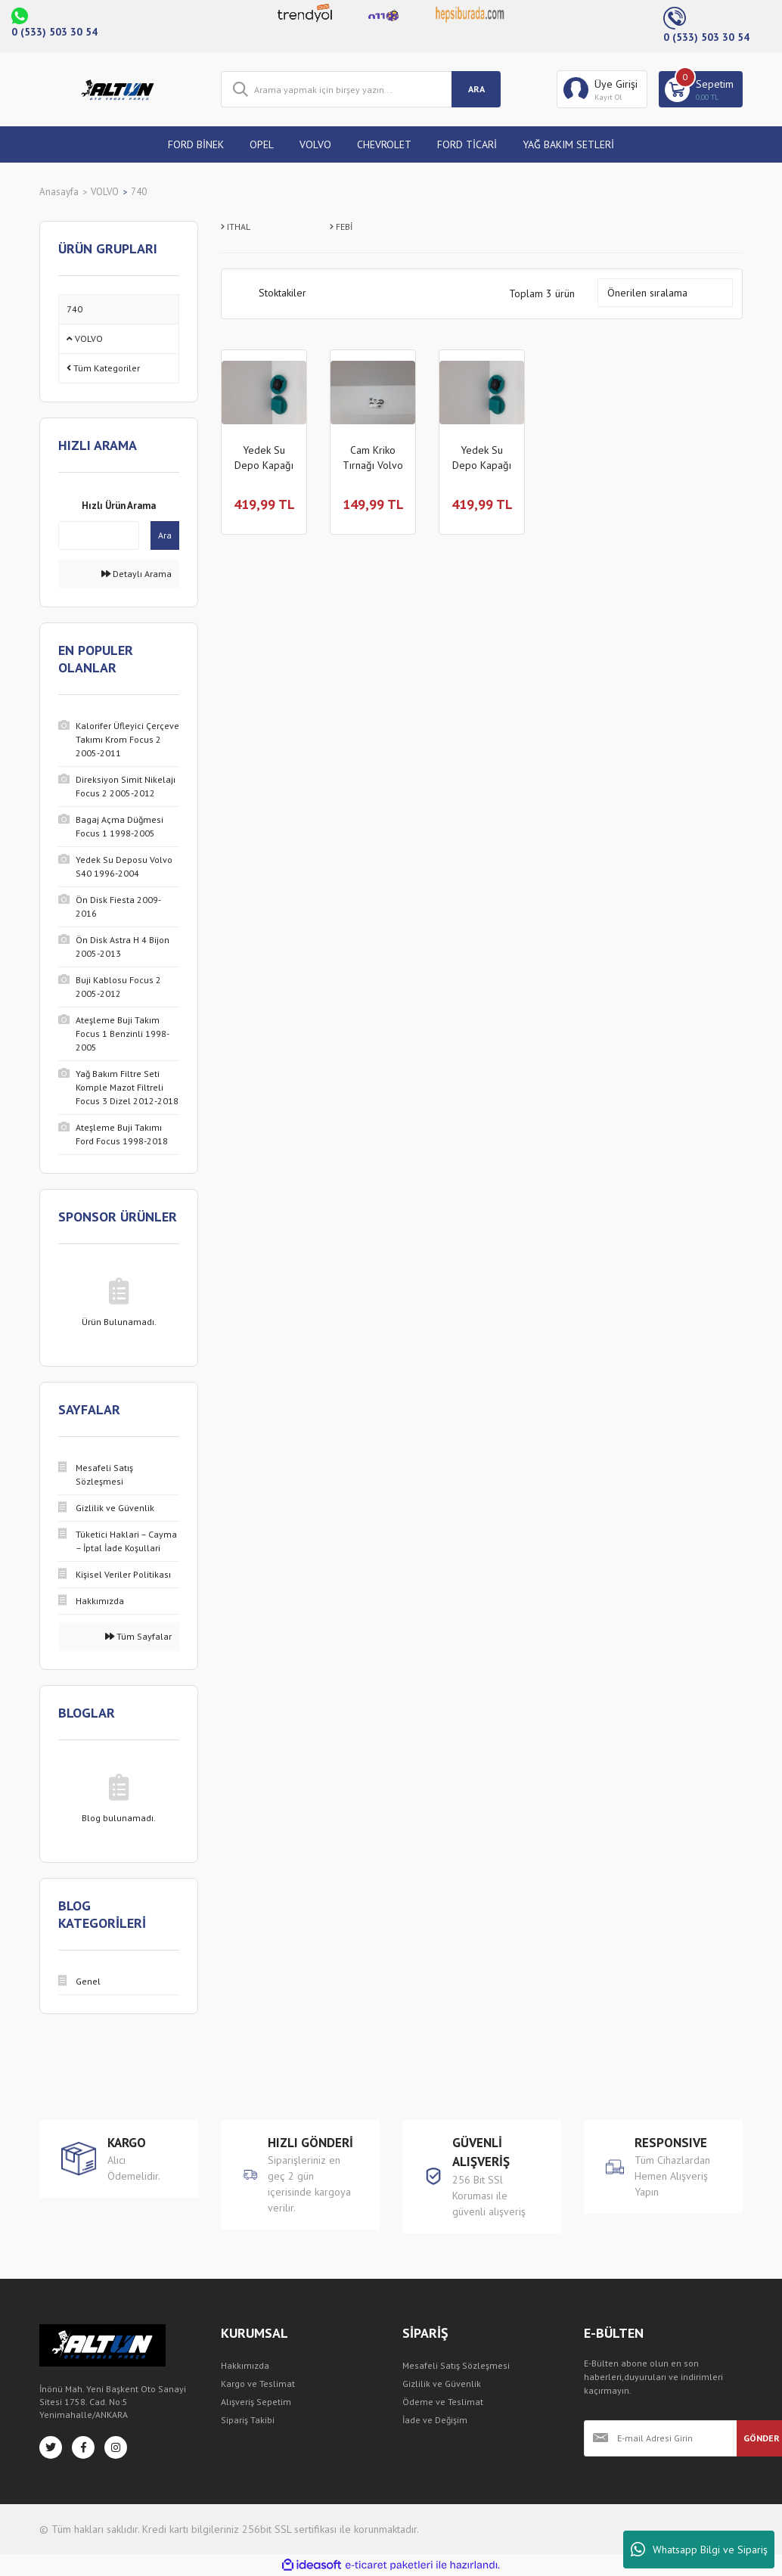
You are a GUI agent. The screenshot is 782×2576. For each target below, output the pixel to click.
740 (139, 191)
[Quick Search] (98, 535)
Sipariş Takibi (248, 2419)
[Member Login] (602, 89)
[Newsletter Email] (660, 2438)
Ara (165, 535)
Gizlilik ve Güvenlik (441, 2383)
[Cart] (701, 89)
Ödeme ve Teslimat (442, 2401)
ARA (476, 89)
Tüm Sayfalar (138, 1636)
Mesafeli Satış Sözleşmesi (456, 2365)
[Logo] (119, 89)
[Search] (361, 89)
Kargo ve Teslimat (258, 2383)
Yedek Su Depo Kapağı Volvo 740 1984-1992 (263, 458)
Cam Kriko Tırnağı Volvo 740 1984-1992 (373, 458)
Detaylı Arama (136, 573)
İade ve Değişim (434, 2419)
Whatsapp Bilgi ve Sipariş (699, 2549)
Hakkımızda (245, 2365)
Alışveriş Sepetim (256, 2401)
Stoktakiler (282, 292)
